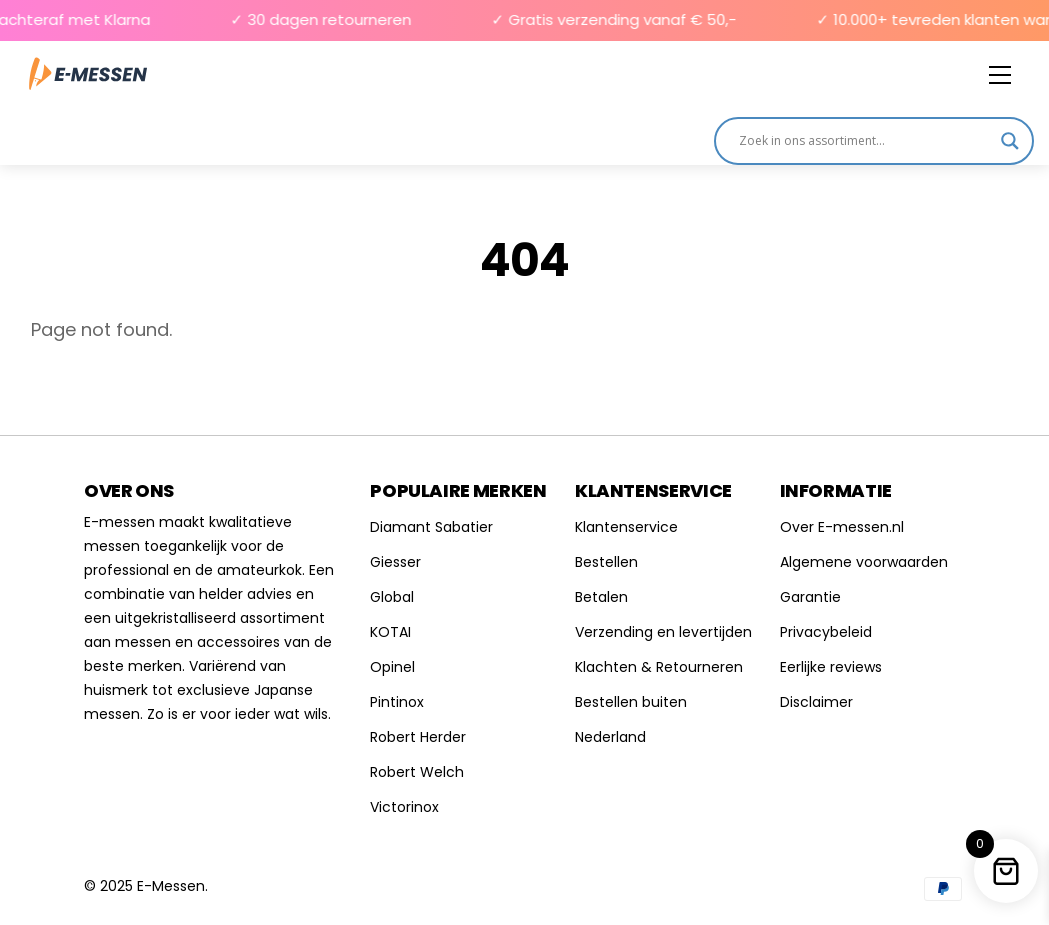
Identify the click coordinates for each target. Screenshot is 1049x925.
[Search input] (865, 141)
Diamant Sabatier (431, 527)
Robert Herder (418, 737)
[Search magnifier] (1010, 141)
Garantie (810, 597)
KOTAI (390, 632)
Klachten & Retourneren (659, 667)
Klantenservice (626, 527)
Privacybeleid (826, 632)
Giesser (395, 562)
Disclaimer (816, 702)
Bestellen (606, 562)
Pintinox (397, 702)
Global (392, 597)
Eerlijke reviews (831, 667)
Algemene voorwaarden (864, 562)
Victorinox (404, 807)
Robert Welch (417, 772)
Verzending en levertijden (663, 632)
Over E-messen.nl (842, 527)
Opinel (392, 667)
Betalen (601, 597)
